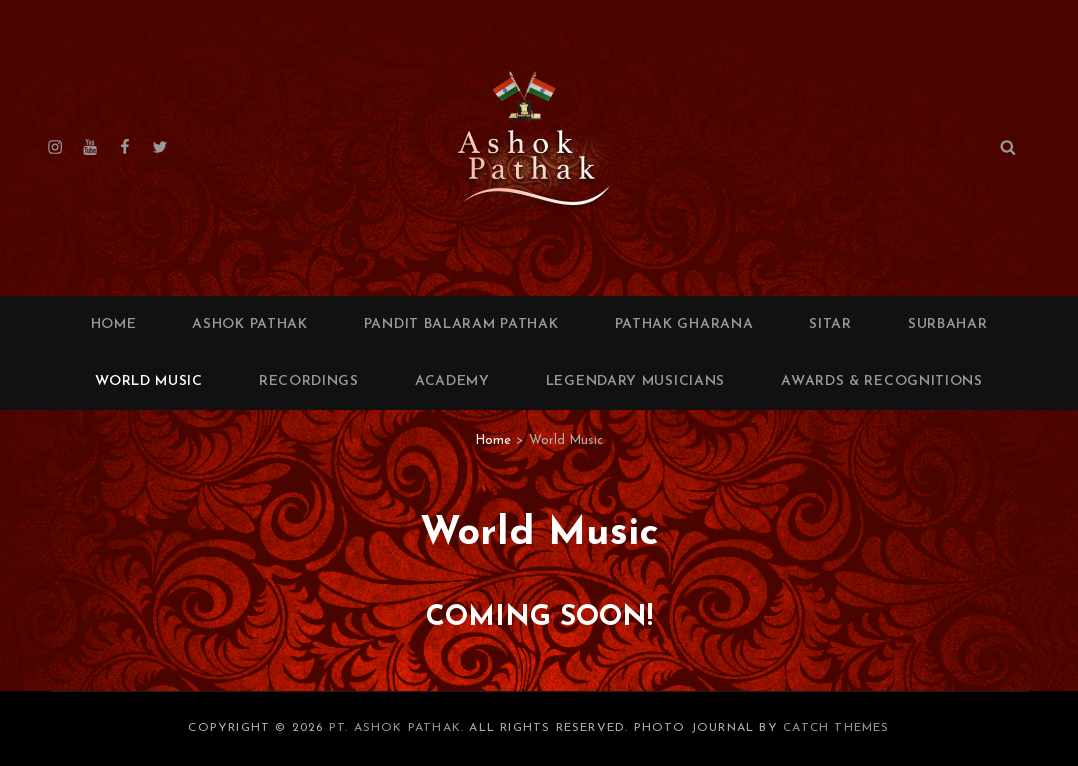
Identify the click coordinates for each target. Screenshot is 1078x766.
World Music (149, 381)
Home (114, 324)
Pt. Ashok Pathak (395, 728)
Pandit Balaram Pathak (461, 324)
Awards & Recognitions (882, 381)
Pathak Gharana (684, 324)
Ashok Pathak (249, 324)
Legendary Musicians (635, 381)
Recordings (309, 381)
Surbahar (948, 324)
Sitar (830, 324)
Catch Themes (836, 728)
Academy (452, 381)
